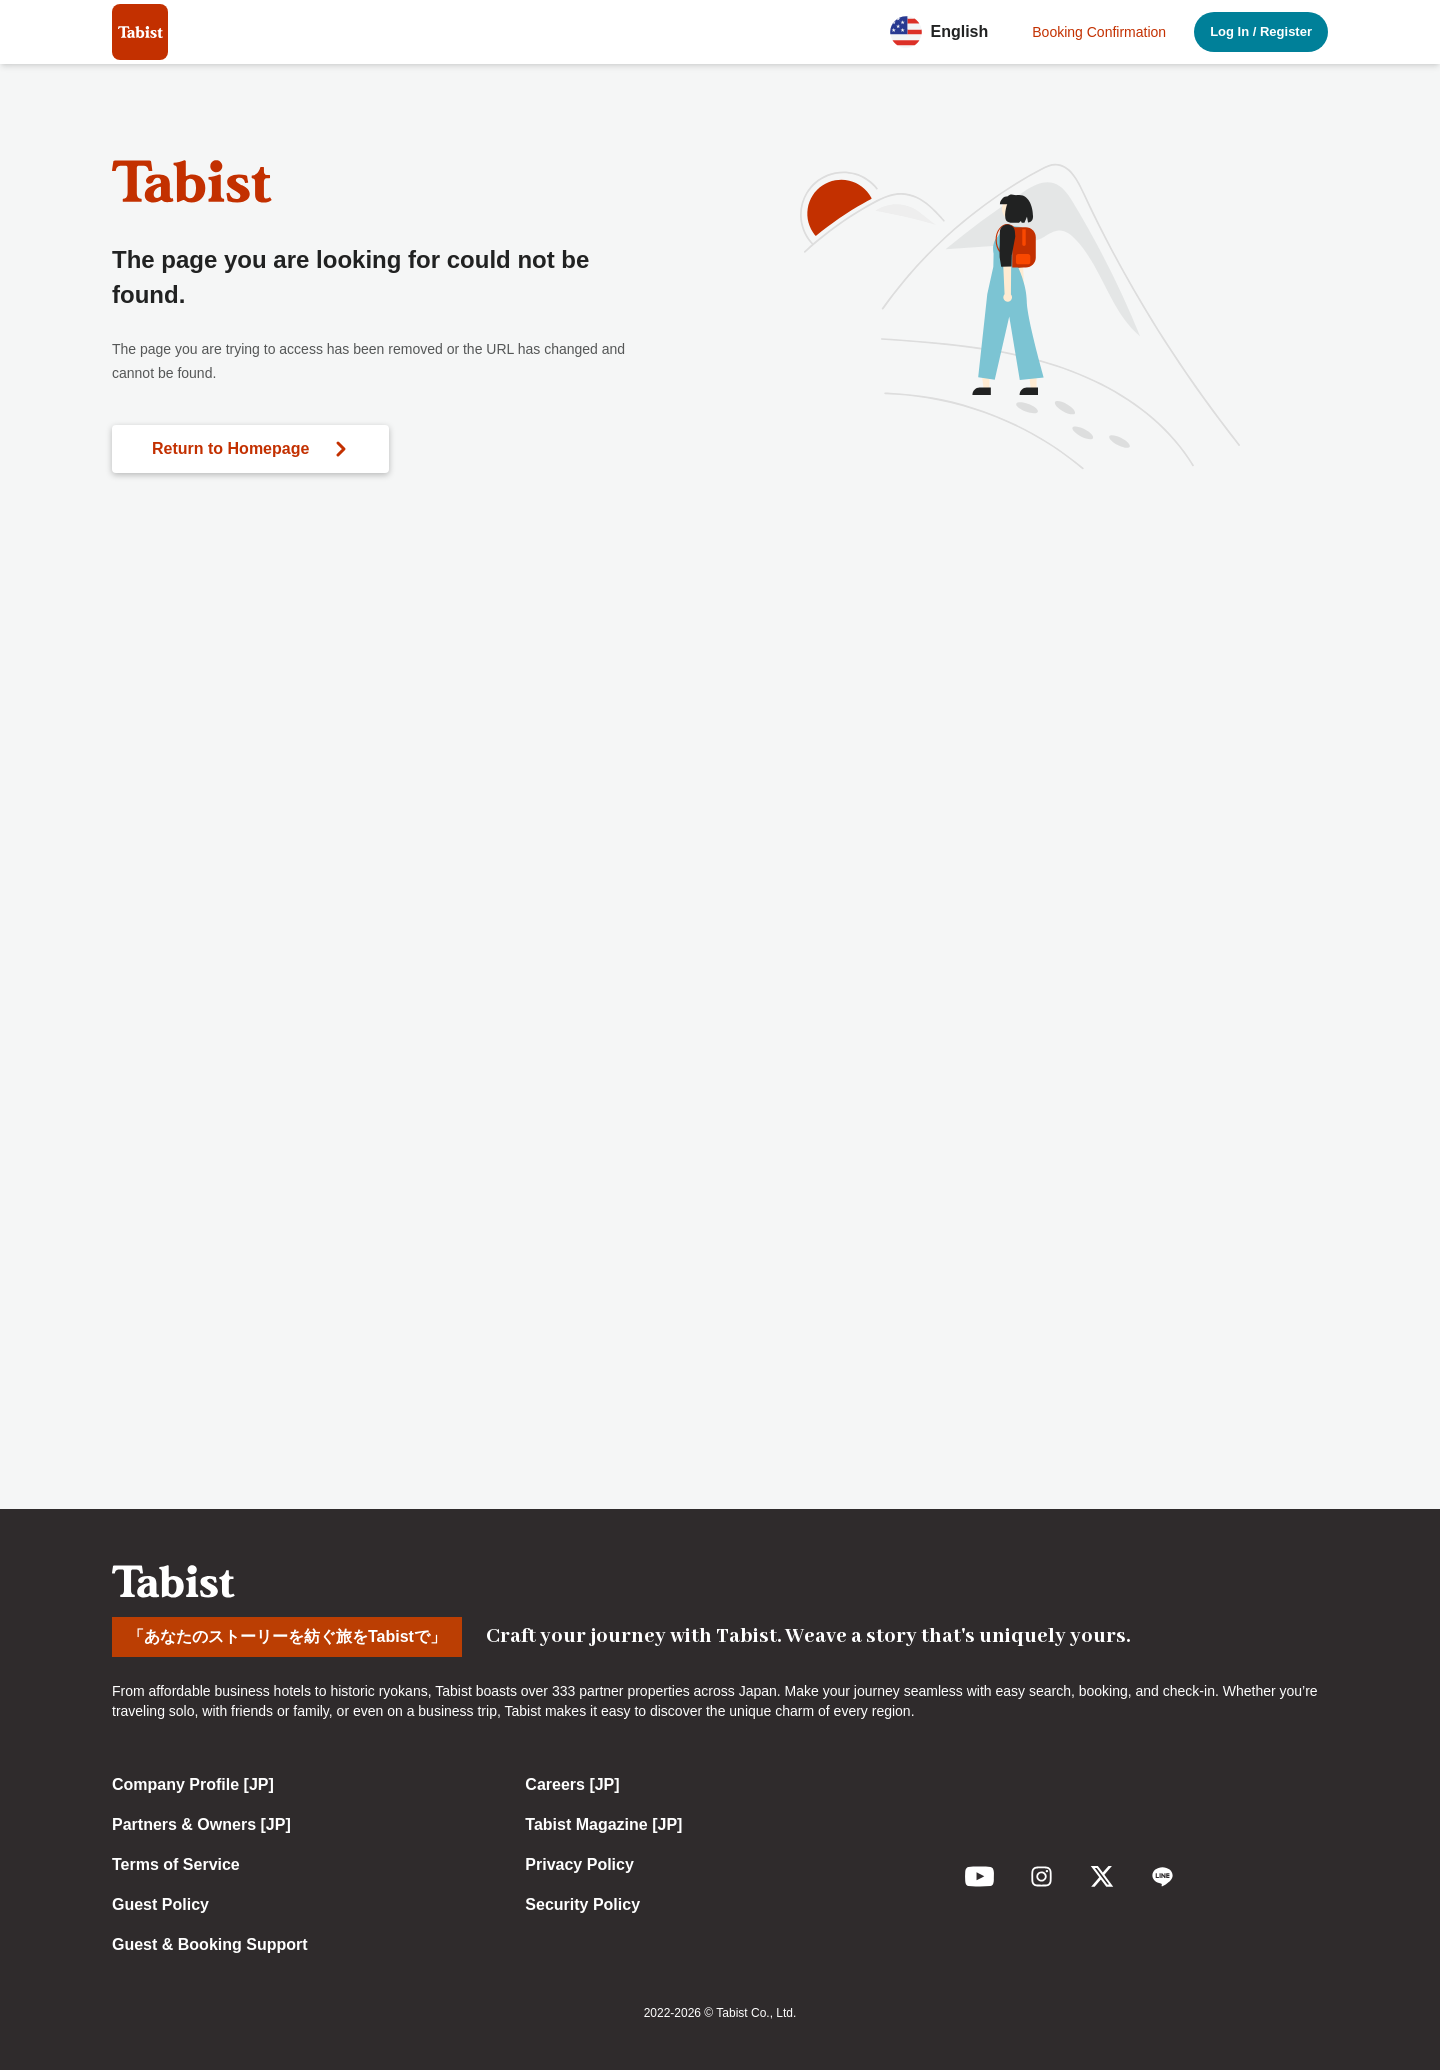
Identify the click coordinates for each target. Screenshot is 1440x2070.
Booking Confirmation (1099, 32)
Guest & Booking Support (210, 1944)
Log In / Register (1261, 31)
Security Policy (582, 1904)
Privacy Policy (579, 1864)
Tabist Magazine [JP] (603, 1824)
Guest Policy (160, 1904)
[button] (945, 32)
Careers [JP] (572, 1784)
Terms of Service (176, 1864)
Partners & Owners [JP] (201, 1824)
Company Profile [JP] (193, 1784)
